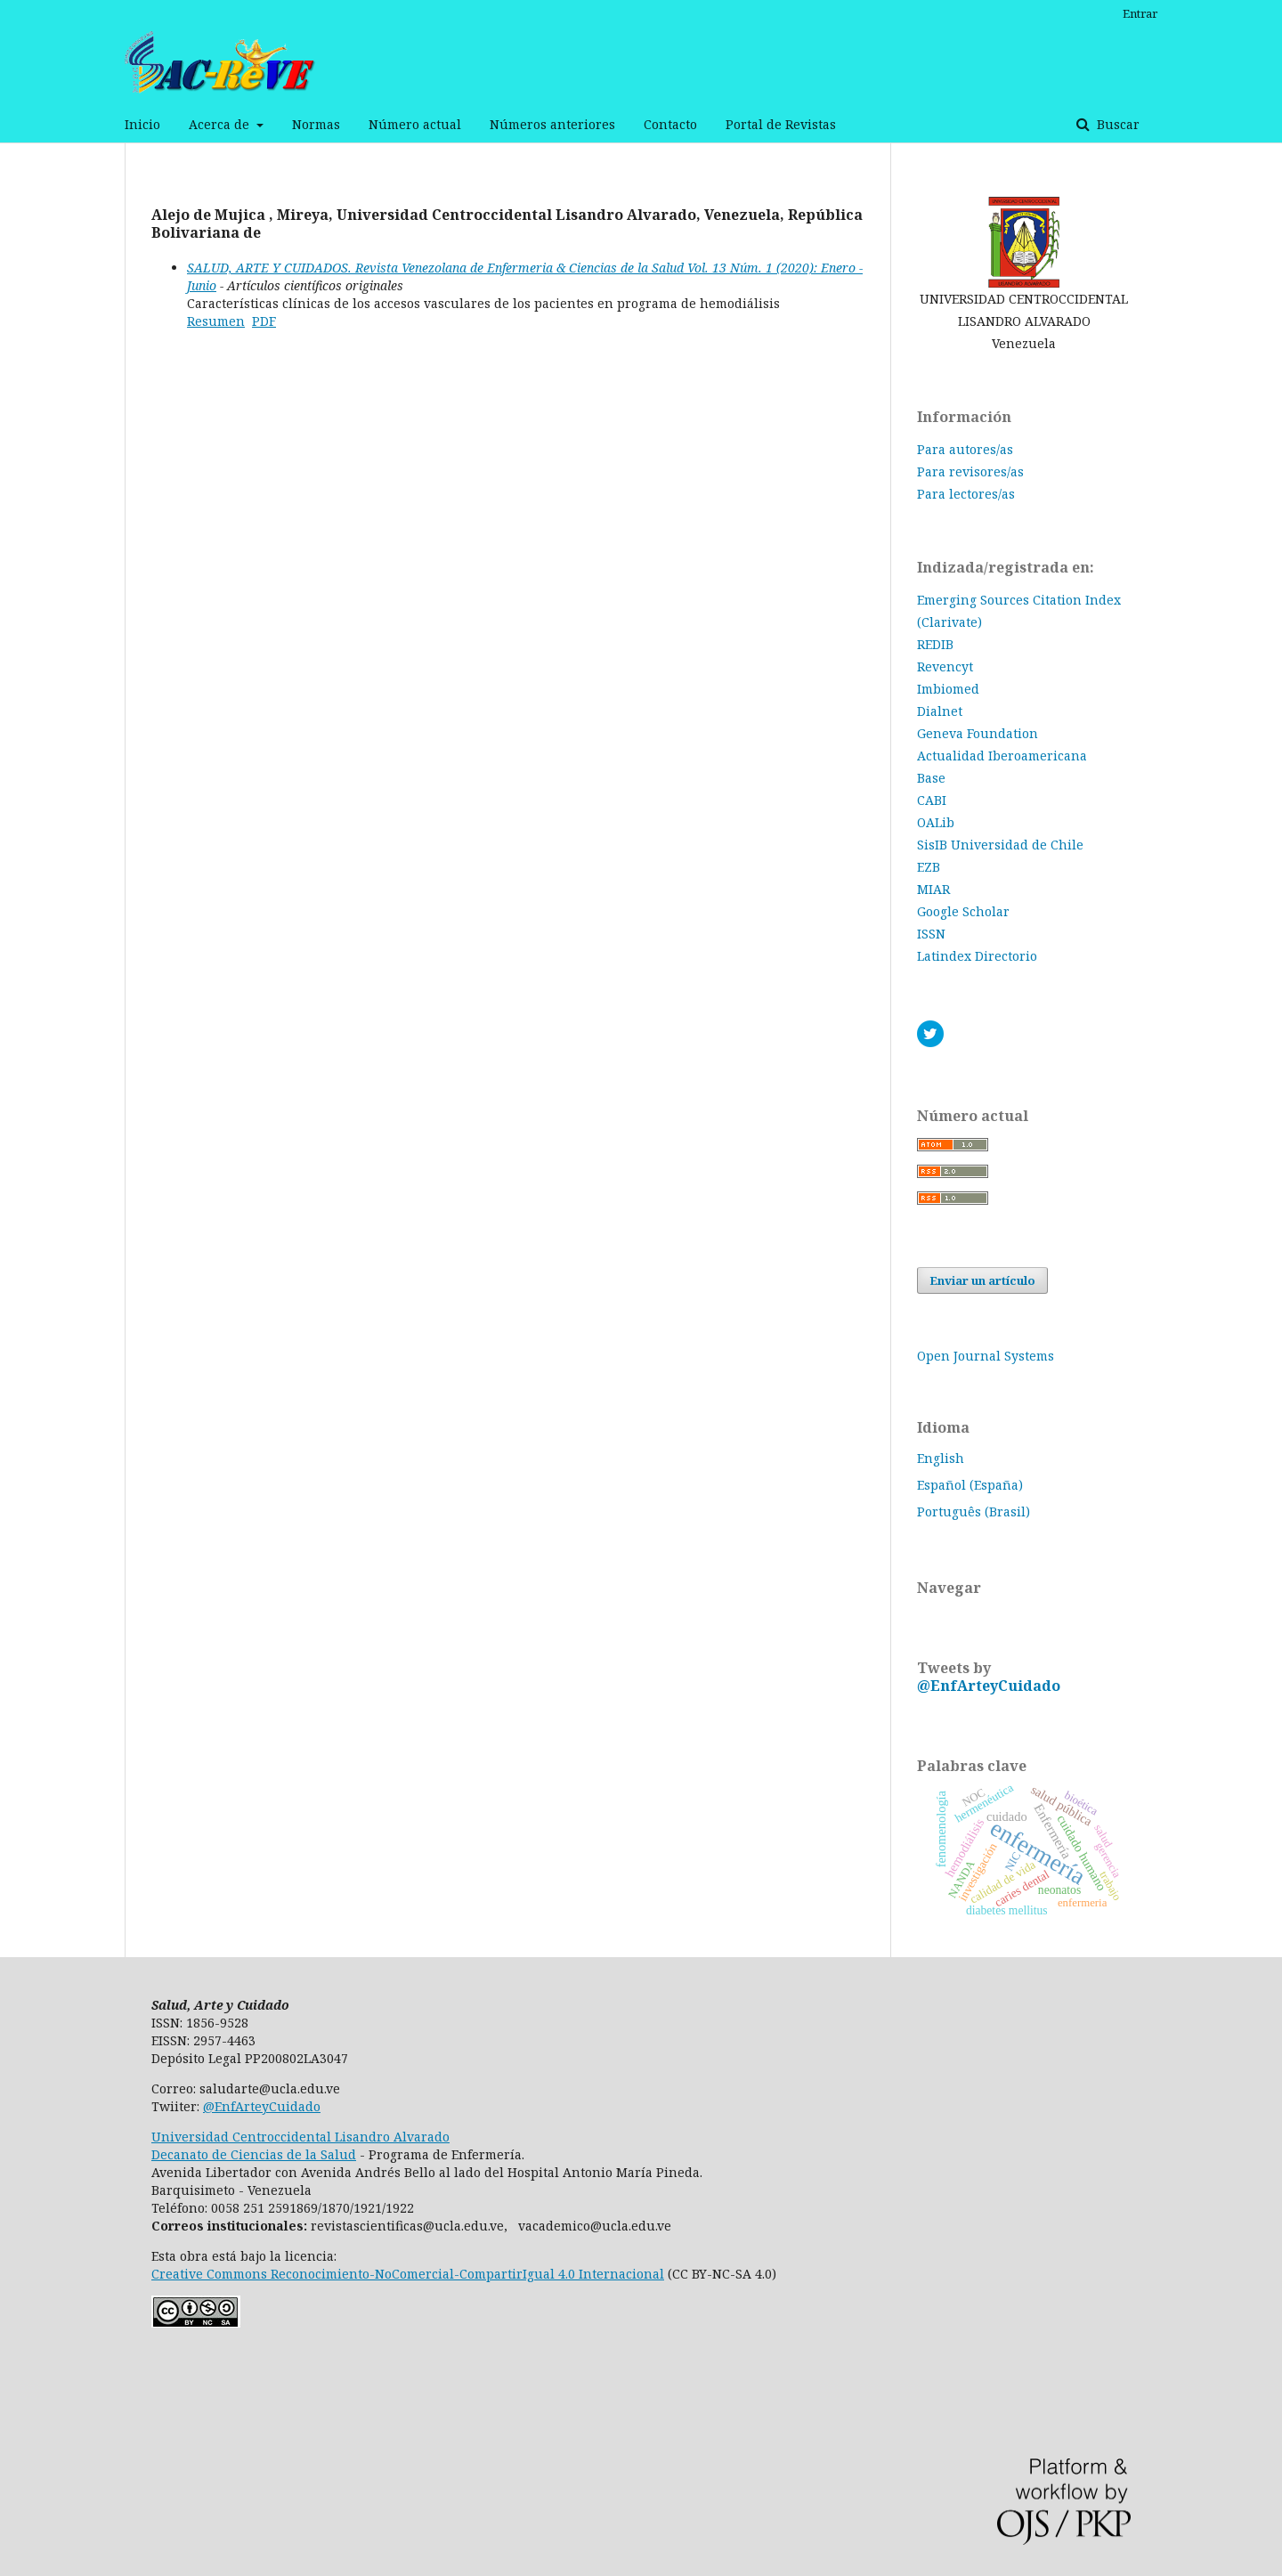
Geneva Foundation (977, 733)
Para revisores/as (970, 471)
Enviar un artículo (982, 1280)
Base (931, 777)
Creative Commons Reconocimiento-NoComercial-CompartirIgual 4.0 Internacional (407, 2273)
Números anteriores (552, 124)
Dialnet (939, 711)
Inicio (142, 124)
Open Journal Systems (985, 1355)
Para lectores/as (966, 493)
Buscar (1116, 124)
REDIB (935, 644)
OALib (935, 822)
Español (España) (970, 1484)
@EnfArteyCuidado (988, 1685)
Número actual (415, 124)
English (940, 1458)
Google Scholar (963, 911)
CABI (931, 800)
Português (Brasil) (973, 1511)
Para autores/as (965, 449)
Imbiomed (948, 688)
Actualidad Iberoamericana (1002, 755)
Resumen (216, 321)
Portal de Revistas (781, 124)
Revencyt (945, 666)
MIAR (933, 889)
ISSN (931, 933)
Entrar (1140, 13)
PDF (264, 321)
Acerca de (221, 124)
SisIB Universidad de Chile (1000, 844)
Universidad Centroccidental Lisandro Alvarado (300, 2136)
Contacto (670, 124)
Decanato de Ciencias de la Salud (253, 2154)
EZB (928, 866)
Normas (316, 124)
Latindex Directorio (977, 955)
